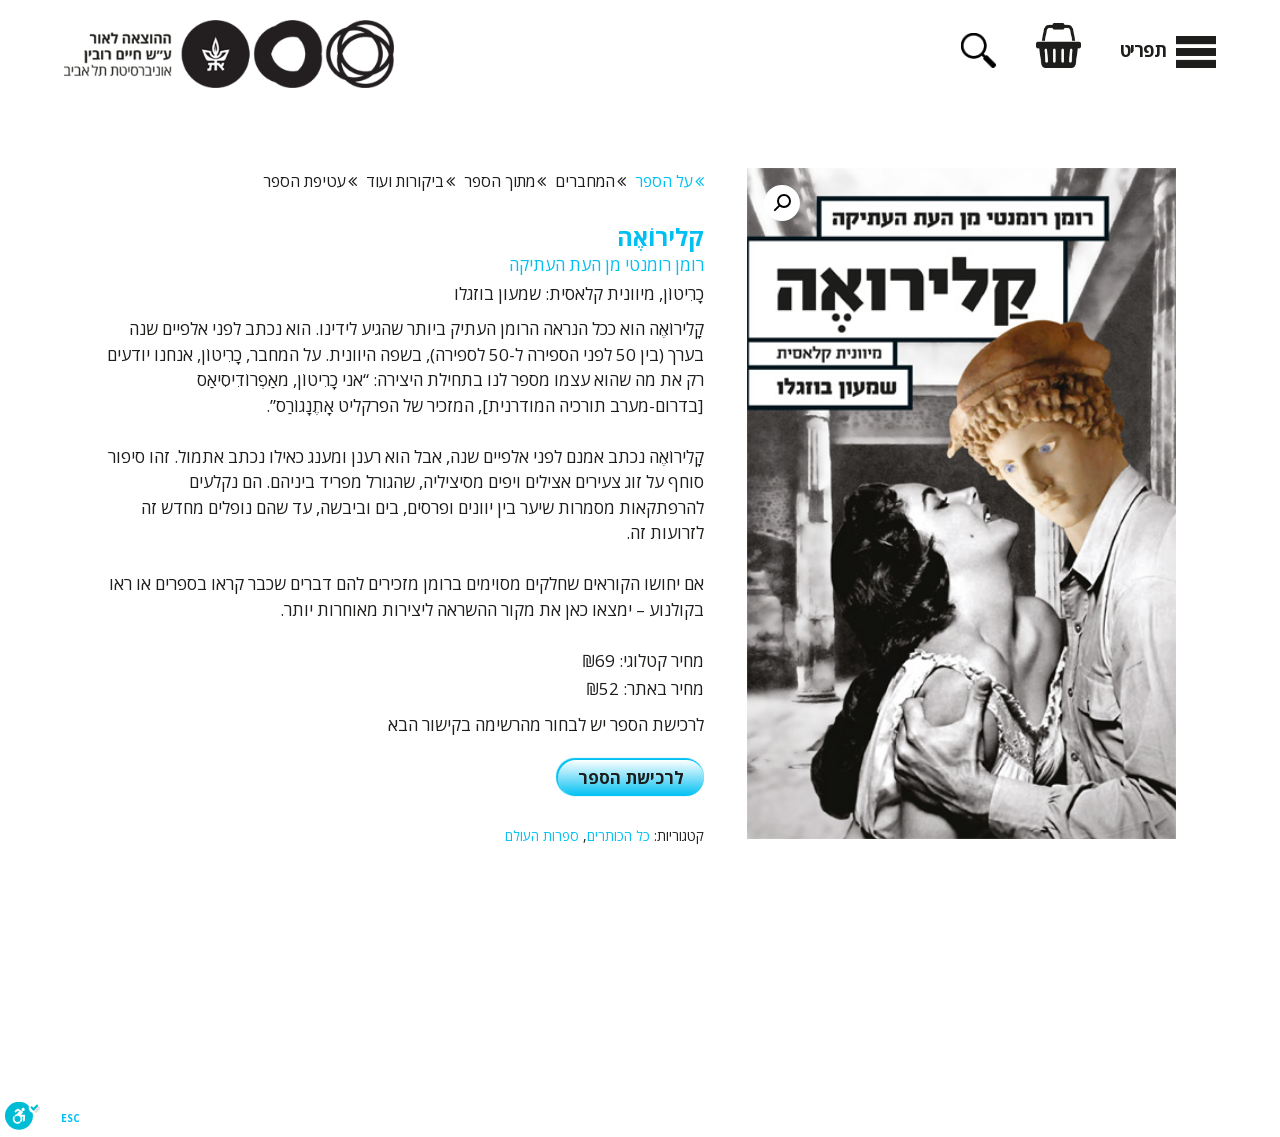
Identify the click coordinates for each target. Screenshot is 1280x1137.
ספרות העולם (542, 835)
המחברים (590, 181)
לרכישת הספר (631, 777)
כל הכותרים (618, 835)
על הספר (669, 181)
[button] (782, 203)
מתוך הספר (505, 181)
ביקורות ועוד (410, 181)
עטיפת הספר (310, 181)
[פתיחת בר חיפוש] (978, 61)
